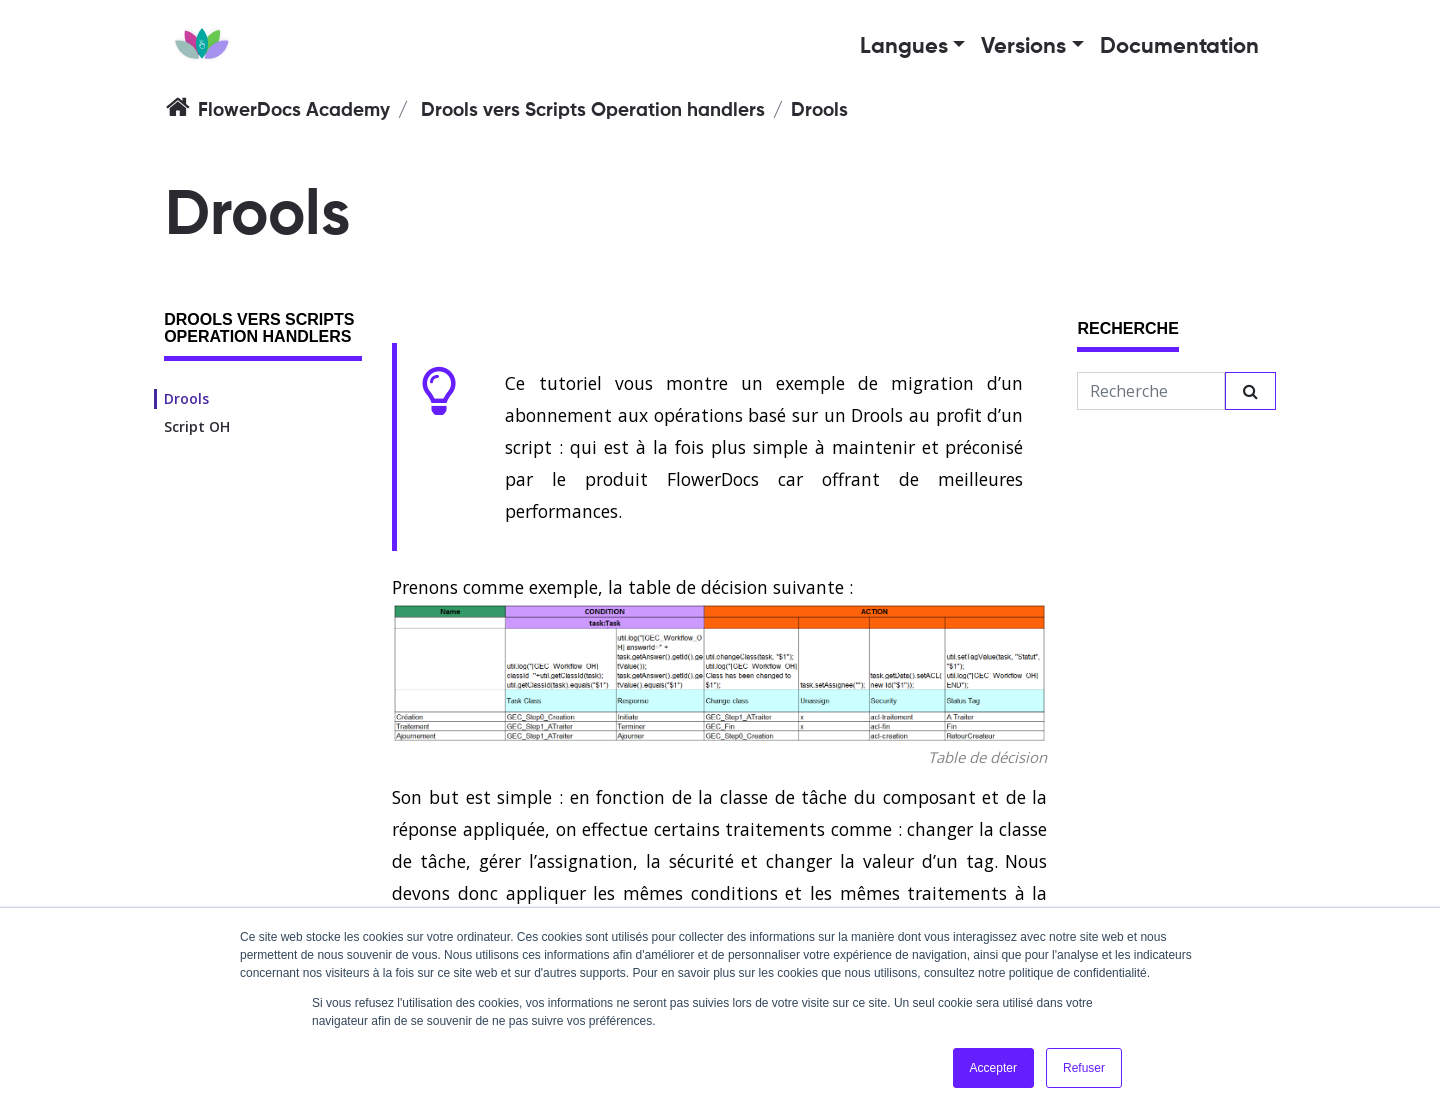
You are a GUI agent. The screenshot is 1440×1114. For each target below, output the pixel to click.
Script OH (197, 426)
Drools (186, 398)
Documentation (1179, 47)
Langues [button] (904, 47)
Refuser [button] (1084, 1068)
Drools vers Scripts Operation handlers (593, 110)
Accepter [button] (993, 1068)
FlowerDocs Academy (294, 110)
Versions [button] (1023, 47)
